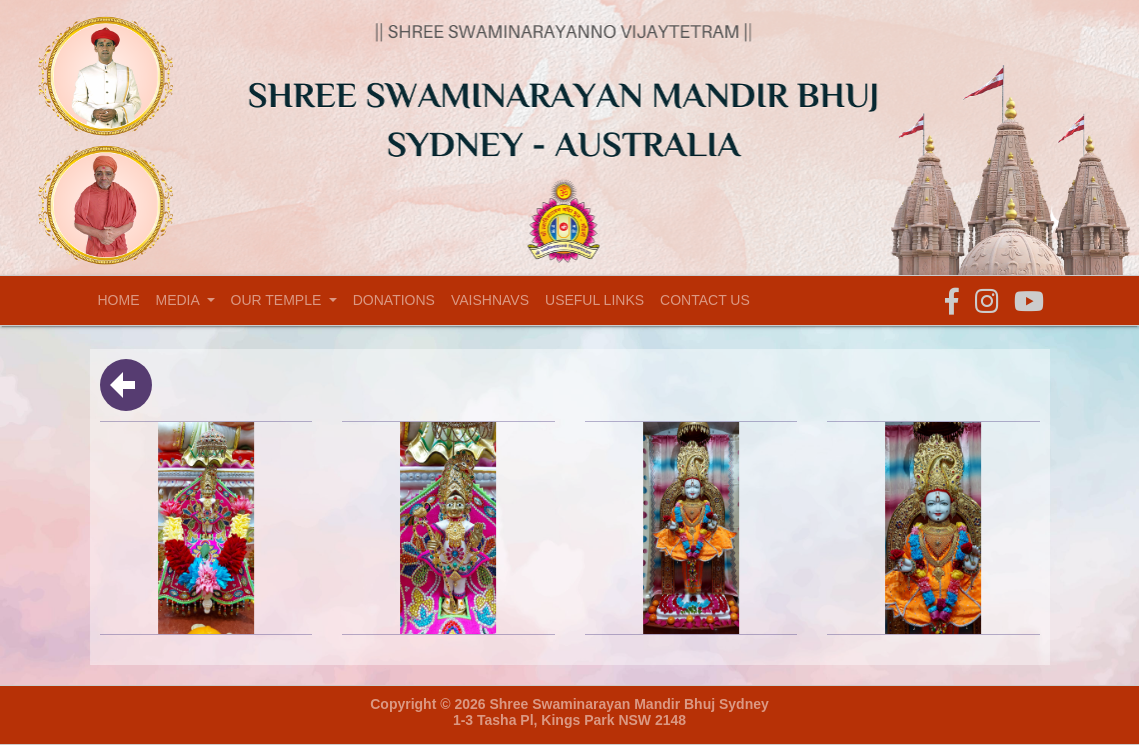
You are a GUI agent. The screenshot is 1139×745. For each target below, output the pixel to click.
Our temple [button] (278, 300)
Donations (394, 300)
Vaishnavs (490, 300)
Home (123, 299)
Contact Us (705, 300)
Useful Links (594, 300)
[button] (952, 302)
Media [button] (179, 300)
